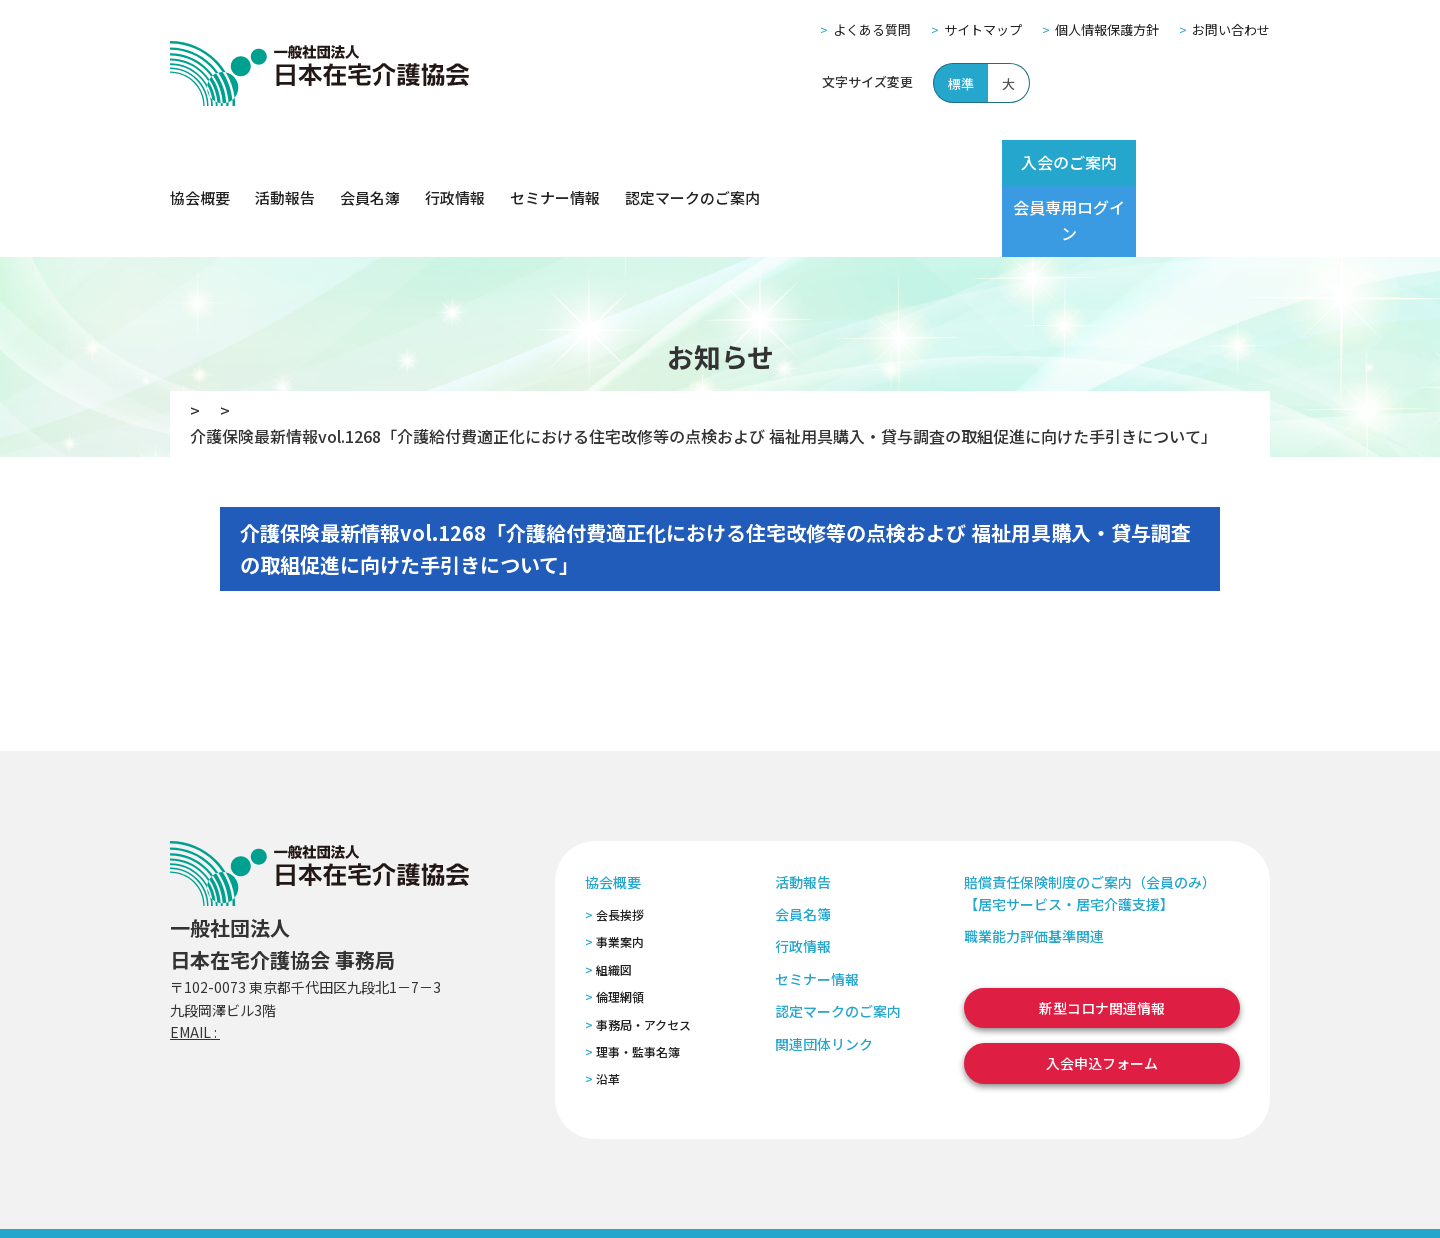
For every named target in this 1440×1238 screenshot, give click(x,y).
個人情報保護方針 (1107, 29)
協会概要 (200, 162)
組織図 (614, 898)
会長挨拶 (620, 843)
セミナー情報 (555, 162)
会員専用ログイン (1192, 162)
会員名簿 (370, 162)
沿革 (608, 1007)
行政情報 (455, 162)
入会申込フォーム (1102, 992)
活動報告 (285, 162)
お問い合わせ (1231, 29)
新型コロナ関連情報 (1102, 937)
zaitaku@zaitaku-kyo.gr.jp (308, 961)
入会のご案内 (1032, 162)
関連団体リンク (824, 972)
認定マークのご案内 (692, 162)
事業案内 (620, 870)
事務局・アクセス (643, 952)
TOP (196, 339)
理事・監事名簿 (638, 980)
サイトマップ (983, 29)
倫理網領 (620, 925)
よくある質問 (872, 29)
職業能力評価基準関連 (1034, 865)
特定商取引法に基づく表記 (547, 1196)
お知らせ (275, 339)
